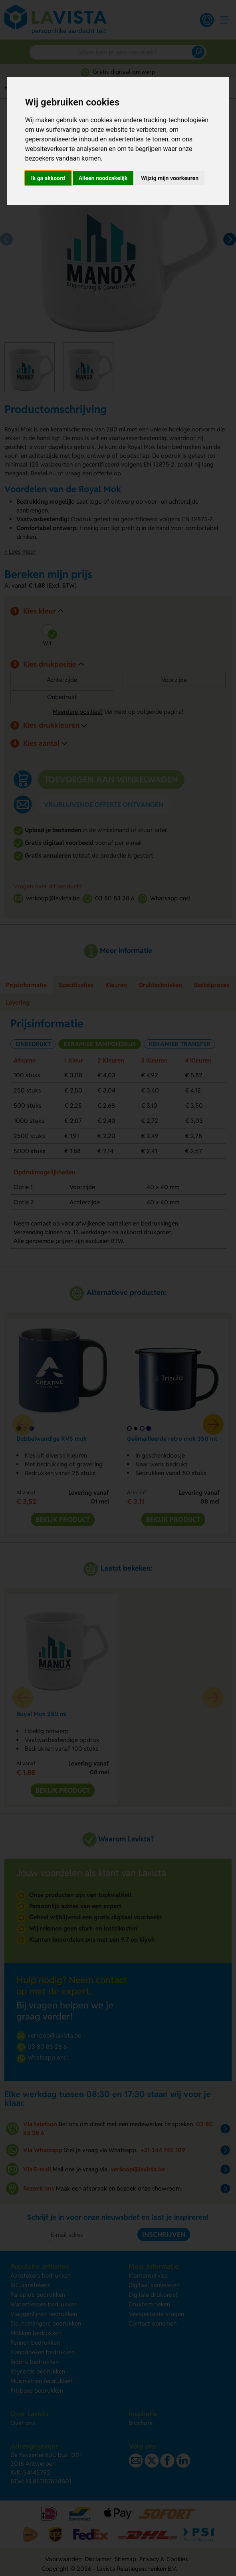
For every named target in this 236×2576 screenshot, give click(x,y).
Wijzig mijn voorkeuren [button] (169, 178)
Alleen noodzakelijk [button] (103, 178)
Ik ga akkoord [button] (48, 178)
